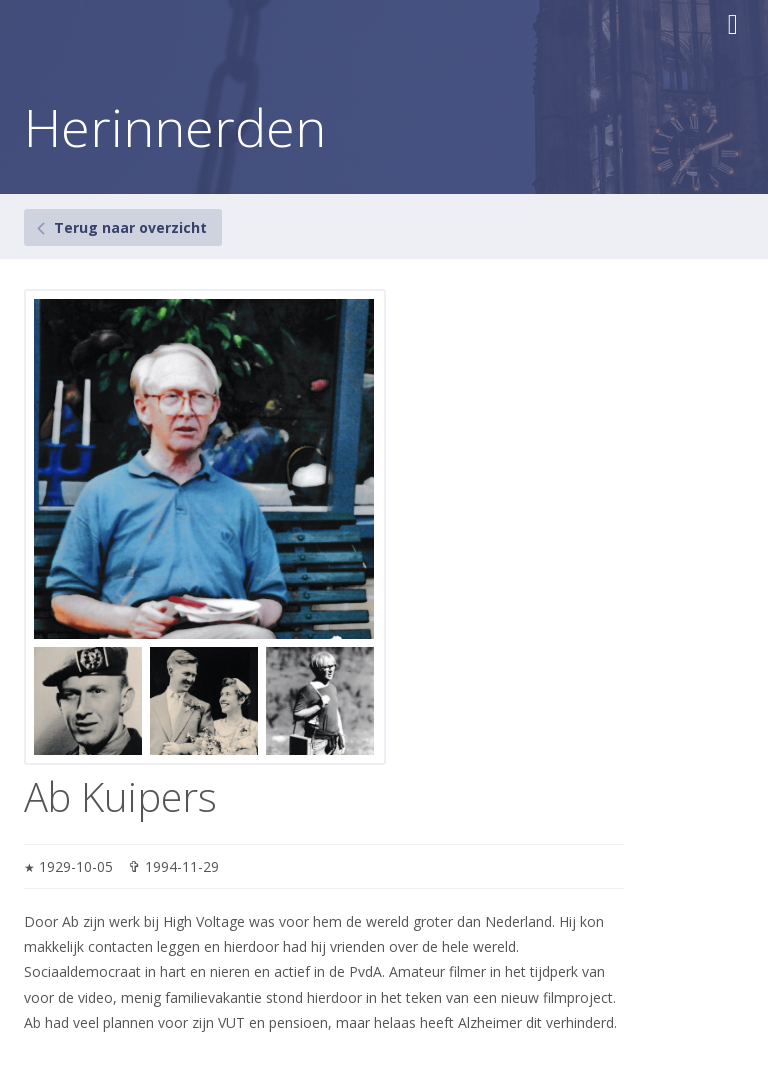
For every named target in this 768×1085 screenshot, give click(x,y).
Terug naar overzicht (130, 227)
